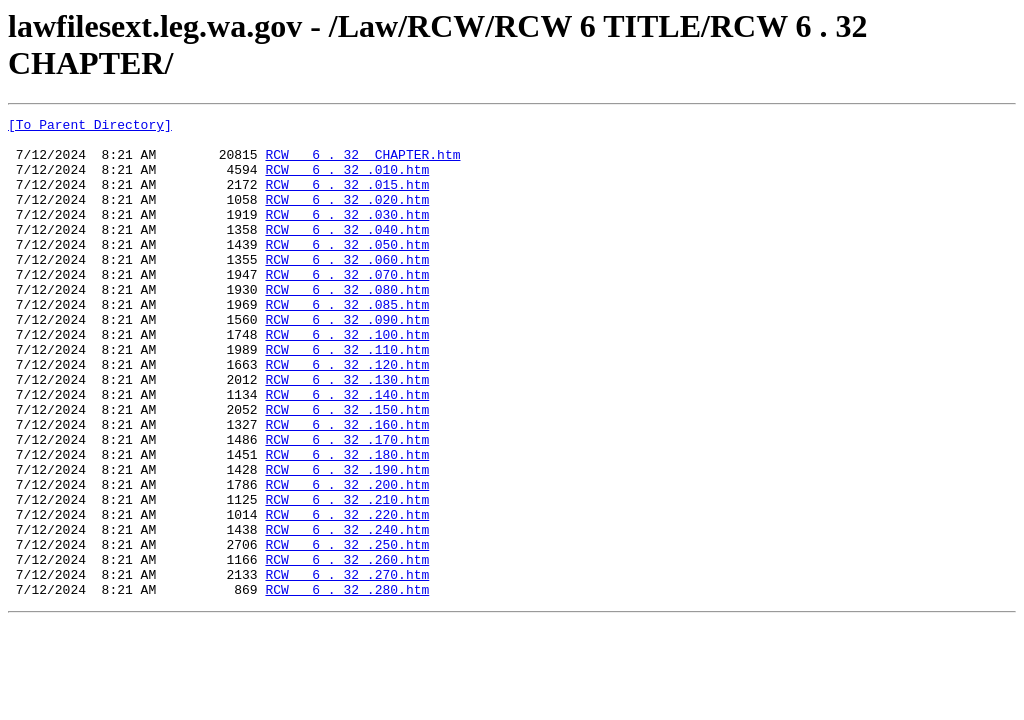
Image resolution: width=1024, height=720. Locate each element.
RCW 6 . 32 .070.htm (347, 307)
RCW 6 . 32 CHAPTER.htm (362, 163)
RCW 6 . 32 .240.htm (347, 613)
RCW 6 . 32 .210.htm (347, 577)
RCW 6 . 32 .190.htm (347, 541)
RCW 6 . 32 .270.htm (347, 667)
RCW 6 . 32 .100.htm (347, 379)
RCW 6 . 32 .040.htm (347, 253)
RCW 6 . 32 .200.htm (347, 559)
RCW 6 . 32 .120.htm (347, 415)
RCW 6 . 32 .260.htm (347, 649)
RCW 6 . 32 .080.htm (347, 325)
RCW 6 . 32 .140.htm (347, 451)
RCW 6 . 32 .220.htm (347, 595)
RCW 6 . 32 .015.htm (347, 199)
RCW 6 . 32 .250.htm (347, 631)
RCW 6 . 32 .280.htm (347, 685)
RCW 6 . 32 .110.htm (347, 397)
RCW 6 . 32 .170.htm (347, 505)
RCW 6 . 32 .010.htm (347, 181)
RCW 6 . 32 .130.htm (347, 433)
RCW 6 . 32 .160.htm (347, 487)
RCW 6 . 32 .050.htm (347, 271)
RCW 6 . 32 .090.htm (347, 361)
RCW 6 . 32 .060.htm (347, 289)
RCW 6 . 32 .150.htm (347, 469)
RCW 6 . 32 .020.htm (347, 217)
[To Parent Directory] (90, 127)
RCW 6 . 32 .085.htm (347, 343)
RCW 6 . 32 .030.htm (347, 235)
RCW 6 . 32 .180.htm (347, 523)
